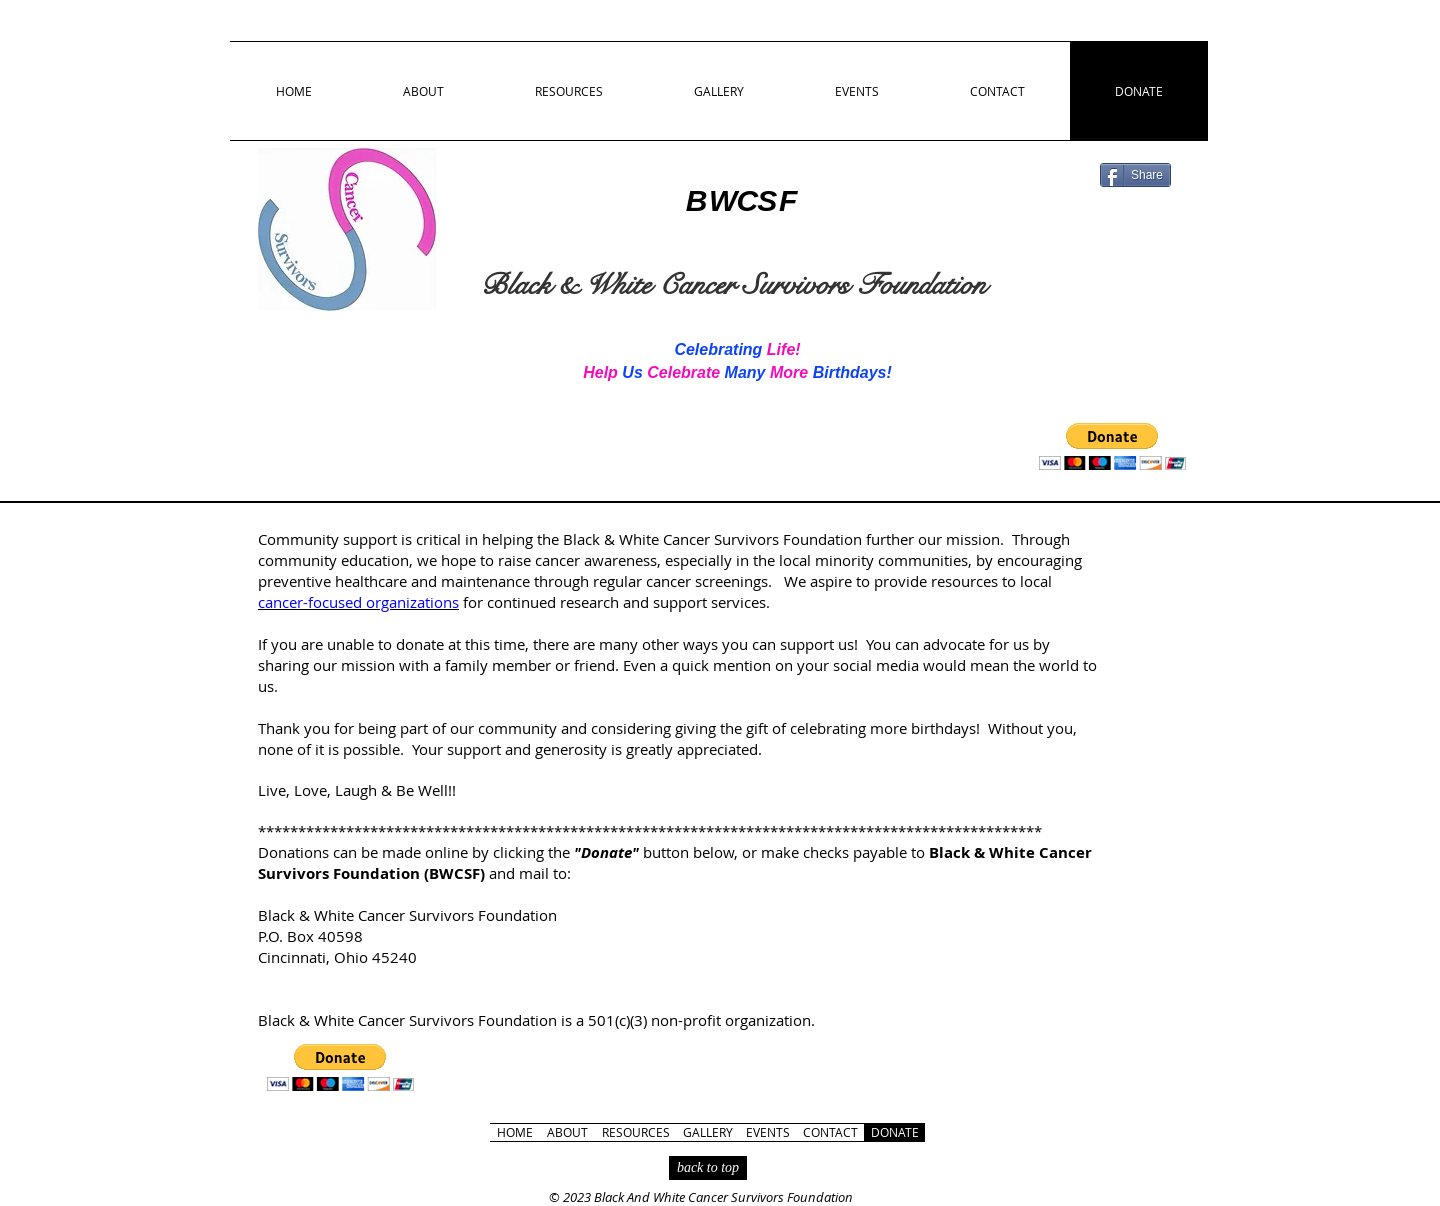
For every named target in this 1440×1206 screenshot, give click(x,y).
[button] (1112, 446)
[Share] (1135, 175)
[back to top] (708, 1168)
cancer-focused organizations (358, 602)
